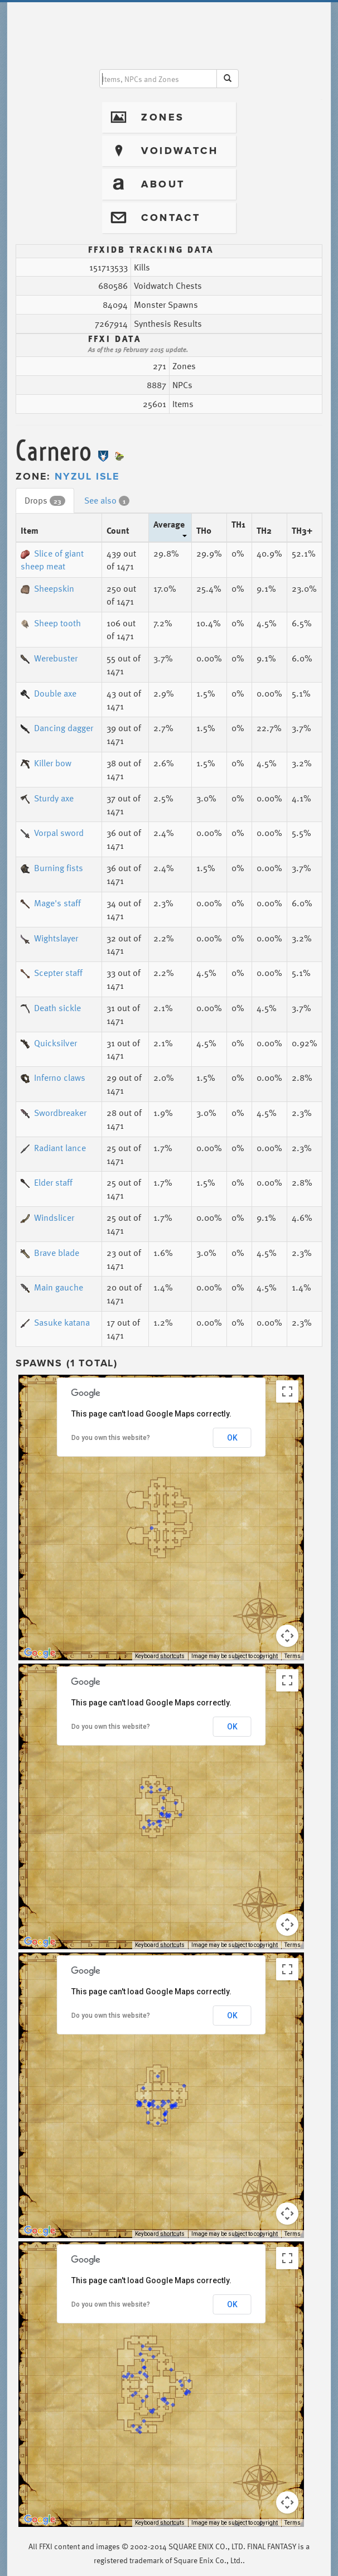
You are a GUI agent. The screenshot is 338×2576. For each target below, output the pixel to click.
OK (232, 1437)
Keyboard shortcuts (160, 1656)
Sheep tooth (51, 623)
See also (106, 500)
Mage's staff (51, 903)
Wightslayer (49, 938)
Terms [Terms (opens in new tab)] (292, 1656)
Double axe (48, 693)
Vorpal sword (52, 832)
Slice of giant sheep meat (52, 560)
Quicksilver (49, 1043)
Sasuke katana (55, 1322)
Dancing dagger (57, 727)
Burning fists (52, 867)
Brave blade (50, 1252)
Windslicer (47, 1217)
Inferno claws (53, 1077)
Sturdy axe (47, 798)
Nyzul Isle (87, 476)
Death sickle (51, 1007)
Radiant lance (53, 1147)
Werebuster (49, 658)
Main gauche (52, 1287)
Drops (45, 500)
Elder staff (47, 1182)
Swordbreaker (53, 1112)
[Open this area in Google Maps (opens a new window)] (39, 1653)
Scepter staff (52, 972)
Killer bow (46, 763)
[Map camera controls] (287, 1636)
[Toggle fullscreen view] (287, 1391)
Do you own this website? (110, 1438)
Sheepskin (47, 588)
